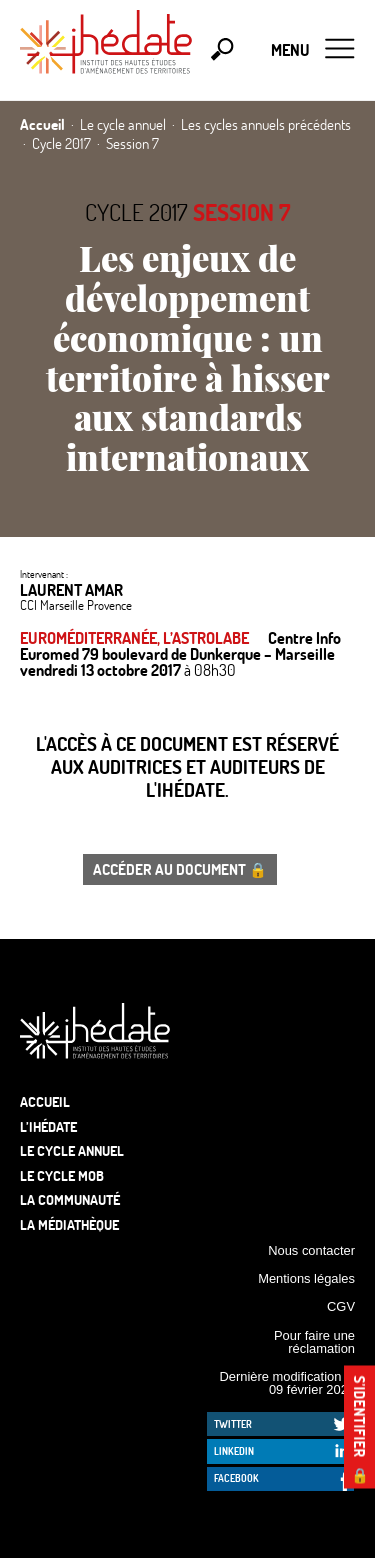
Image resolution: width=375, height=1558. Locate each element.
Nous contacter (311, 1250)
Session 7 (241, 212)
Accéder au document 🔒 (180, 869)
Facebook (236, 1478)
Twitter (233, 1424)
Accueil (45, 1101)
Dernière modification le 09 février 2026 (287, 1383)
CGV (341, 1306)
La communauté (70, 1199)
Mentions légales (306, 1278)
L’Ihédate (48, 1126)
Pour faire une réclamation (314, 1342)
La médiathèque (69, 1224)
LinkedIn (234, 1451)
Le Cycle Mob (62, 1175)
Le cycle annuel (72, 1150)
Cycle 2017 (136, 212)
